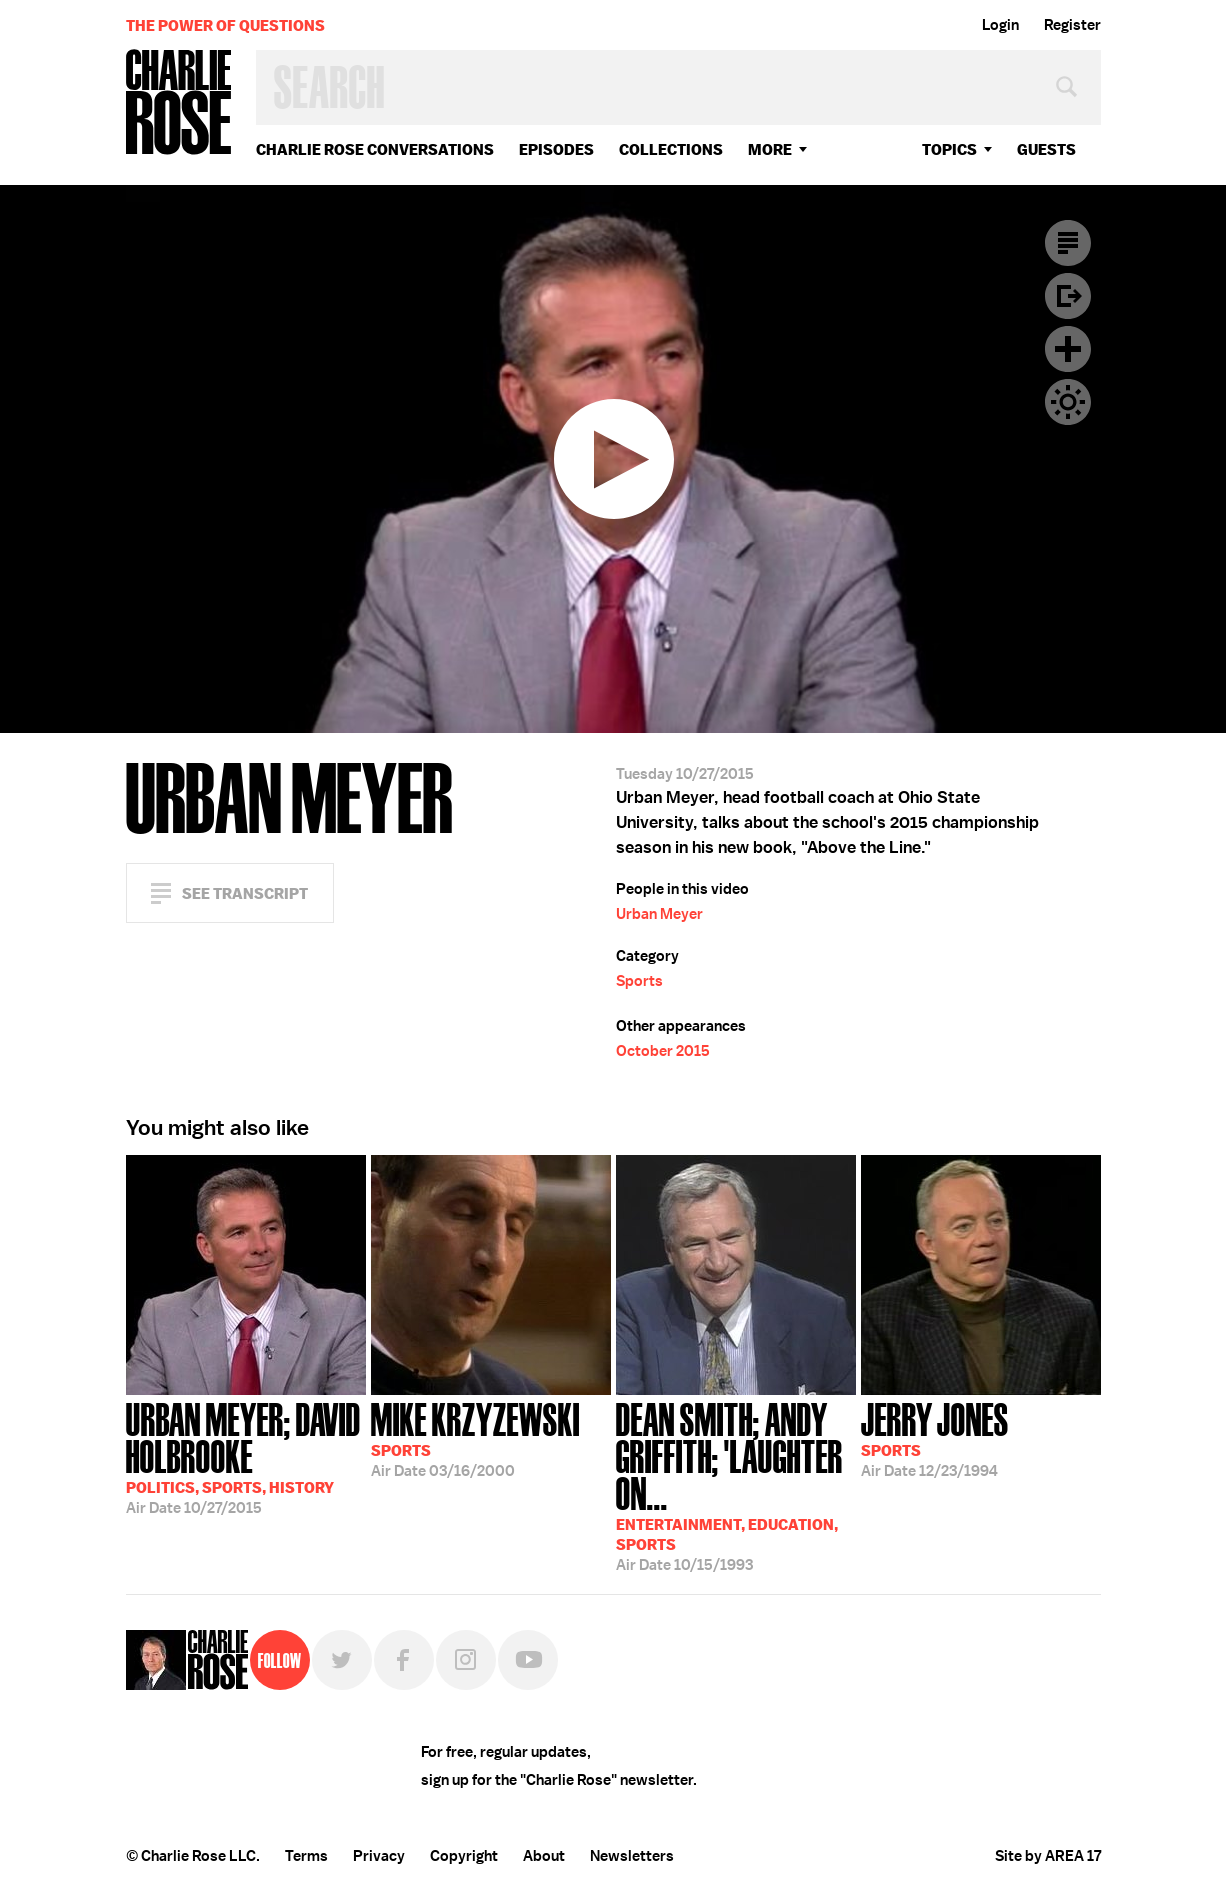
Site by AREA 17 (1048, 1856)
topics (949, 149)
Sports (639, 981)
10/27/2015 (246, 1456)
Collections (671, 149)
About (544, 1856)
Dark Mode (1068, 402)
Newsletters (632, 1856)
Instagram (466, 1660)
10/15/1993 (736, 1485)
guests (1046, 149)
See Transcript (245, 893)
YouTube (528, 1660)
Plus (1068, 349)
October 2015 (663, 1051)
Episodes (556, 149)
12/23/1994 (935, 1438)
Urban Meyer (659, 914)
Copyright (464, 1856)
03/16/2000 (475, 1438)
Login (1000, 25)
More (770, 149)
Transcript (1068, 243)
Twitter (342, 1660)
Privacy (379, 1856)
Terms (306, 1856)
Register (1072, 25)
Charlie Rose (179, 103)
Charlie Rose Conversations (375, 149)
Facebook (404, 1660)
